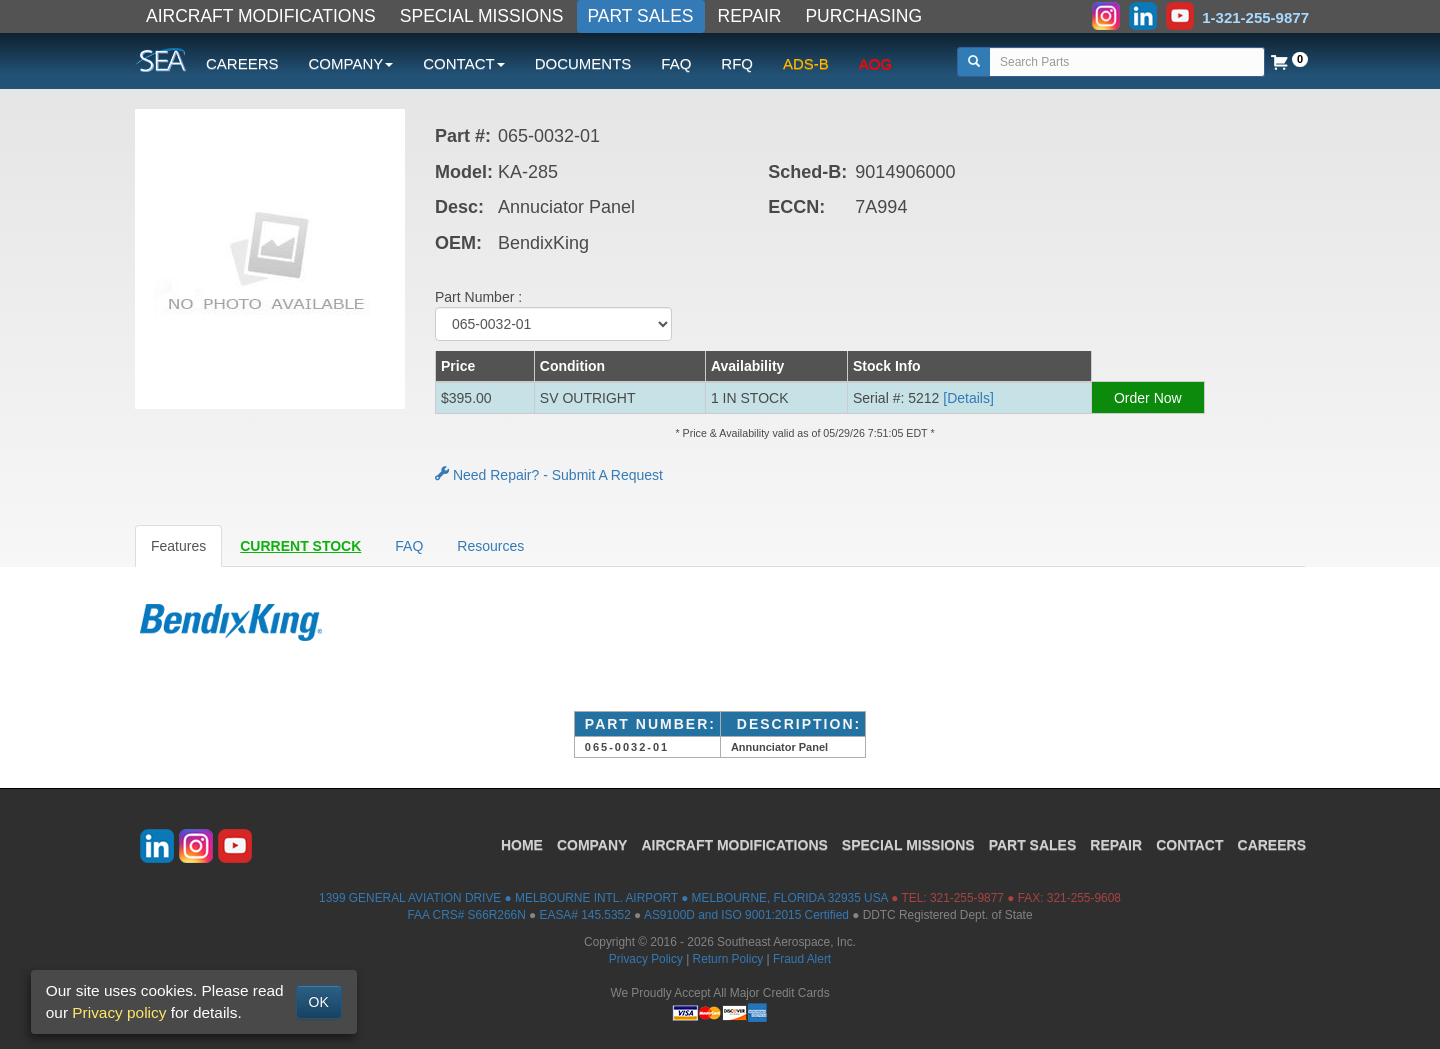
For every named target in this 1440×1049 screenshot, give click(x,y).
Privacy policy (119, 1012)
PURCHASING (863, 16)
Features (178, 546)
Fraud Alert (802, 959)
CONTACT (1189, 845)
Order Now (1148, 398)
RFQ (737, 63)
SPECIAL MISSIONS (482, 16)
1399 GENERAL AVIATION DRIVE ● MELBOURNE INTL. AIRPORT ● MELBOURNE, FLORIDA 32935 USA (603, 898)
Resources (490, 546)
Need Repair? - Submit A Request (549, 475)
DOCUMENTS (583, 63)
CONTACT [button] (463, 63)
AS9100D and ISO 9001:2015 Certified (746, 915)
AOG (875, 63)
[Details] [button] (968, 398)
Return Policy (728, 959)
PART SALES (641, 16)
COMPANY (592, 845)
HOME (522, 845)
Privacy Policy (646, 959)
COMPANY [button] (351, 63)
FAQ (676, 63)
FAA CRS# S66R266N (466, 915)
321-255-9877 (967, 898)
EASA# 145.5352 (585, 915)
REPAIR (750, 16)
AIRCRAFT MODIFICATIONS (261, 16)
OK (319, 1002)
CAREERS (242, 63)
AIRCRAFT (734, 845)
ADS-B (806, 63)
